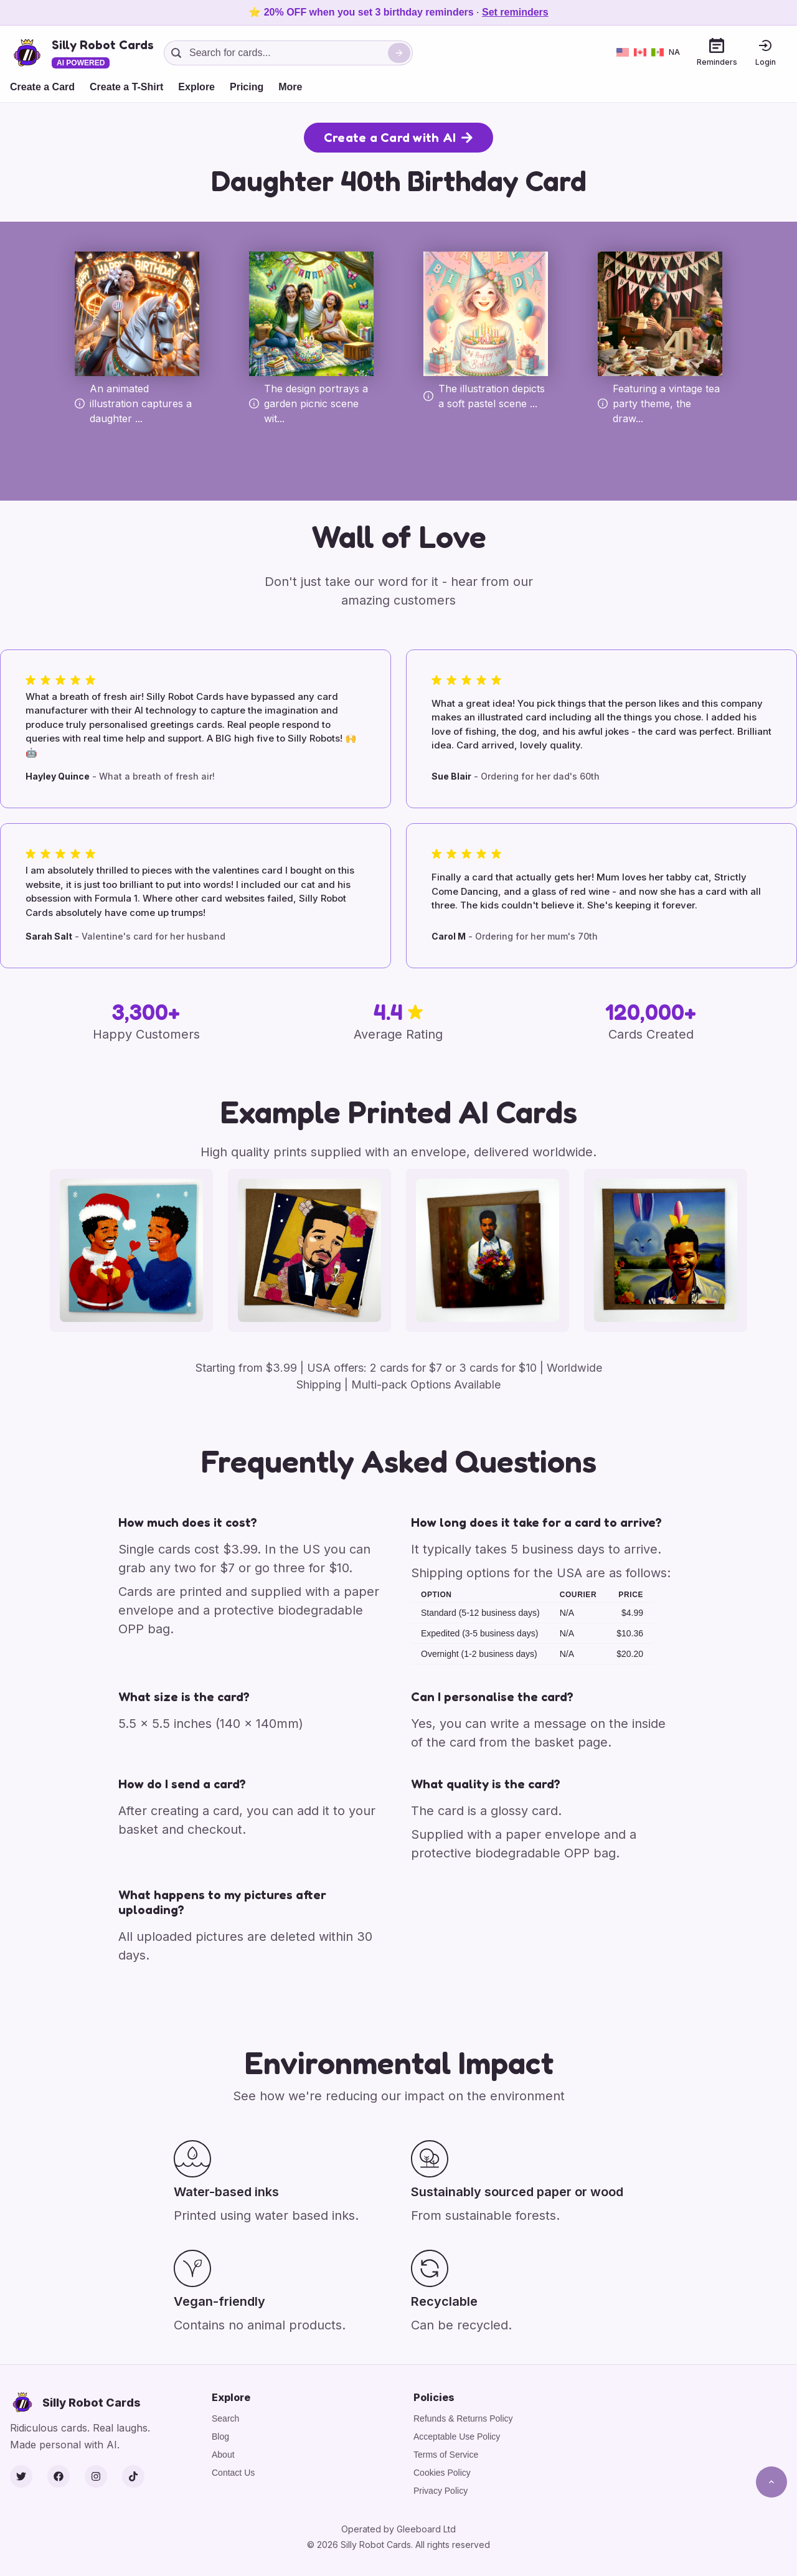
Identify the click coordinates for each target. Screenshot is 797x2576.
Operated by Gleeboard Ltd (398, 2529)
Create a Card (42, 87)
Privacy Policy (440, 2491)
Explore (196, 87)
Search (225, 2418)
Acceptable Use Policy (456, 2437)
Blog (220, 2437)
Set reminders (515, 12)
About (223, 2455)
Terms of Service (445, 2455)
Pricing (246, 87)
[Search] (399, 53)
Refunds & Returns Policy (463, 2418)
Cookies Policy (442, 2473)
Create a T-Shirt (126, 87)
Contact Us (233, 2473)
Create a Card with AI (398, 137)
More (290, 87)
